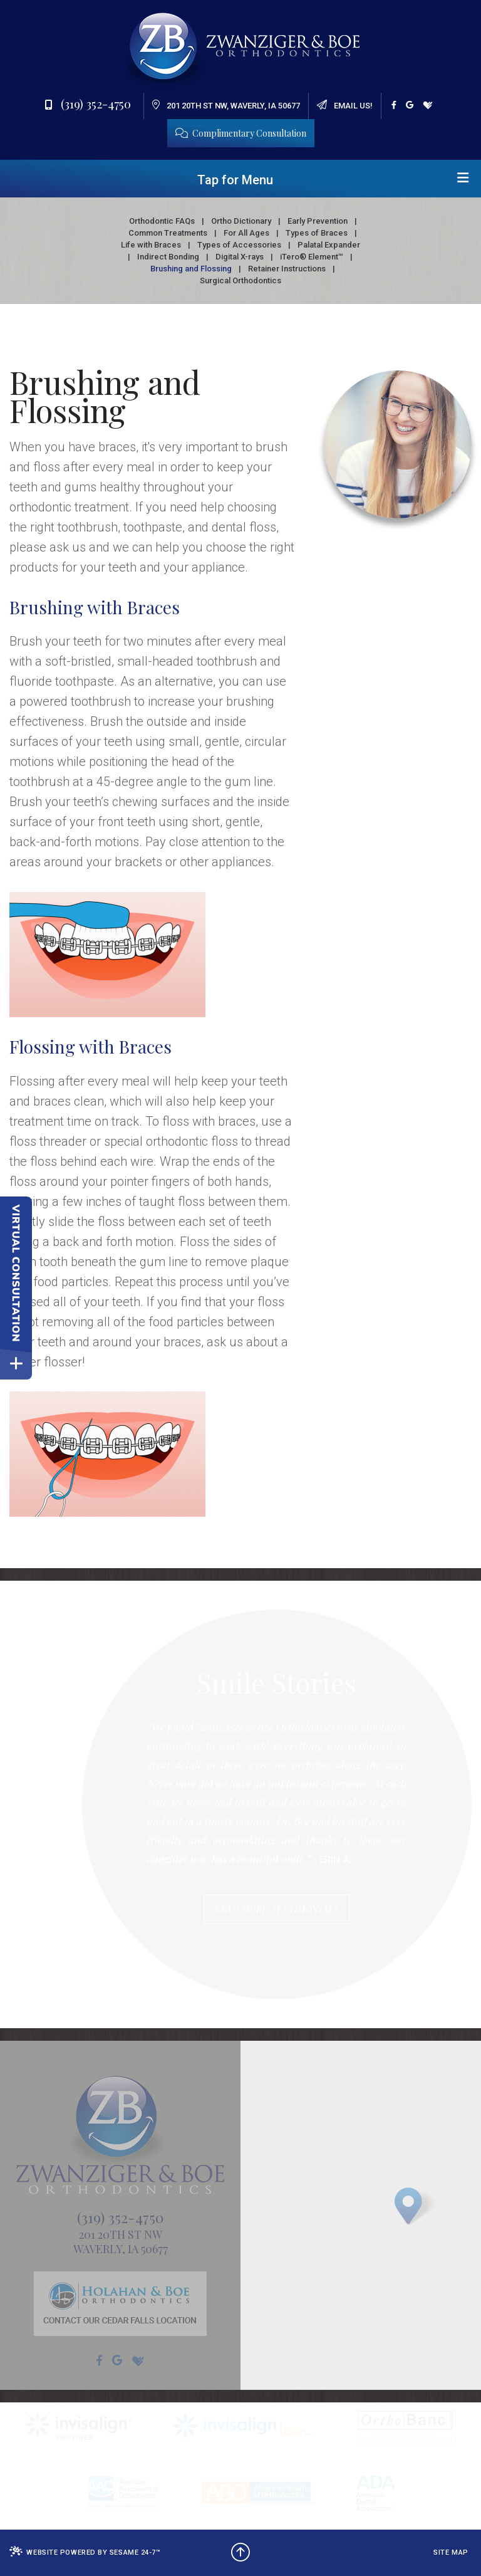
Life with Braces (151, 244)
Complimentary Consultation (240, 133)
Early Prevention (317, 221)
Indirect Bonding (168, 256)
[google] (409, 105)
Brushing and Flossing (191, 268)
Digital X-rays (239, 256)
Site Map (450, 2552)
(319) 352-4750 (88, 103)
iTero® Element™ (311, 256)
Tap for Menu (333, 179)
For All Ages (246, 233)
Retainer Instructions (287, 268)
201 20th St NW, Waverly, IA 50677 (226, 105)
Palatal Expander (328, 244)
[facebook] (393, 105)
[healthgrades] (428, 105)
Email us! (345, 105)
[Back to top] (240, 2552)
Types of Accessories (239, 244)
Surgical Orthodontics (240, 280)
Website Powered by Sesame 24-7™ (84, 2551)
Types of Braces (317, 233)
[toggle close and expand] (16, 1364)
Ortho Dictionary (241, 221)
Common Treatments (167, 233)
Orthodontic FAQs (162, 221)
